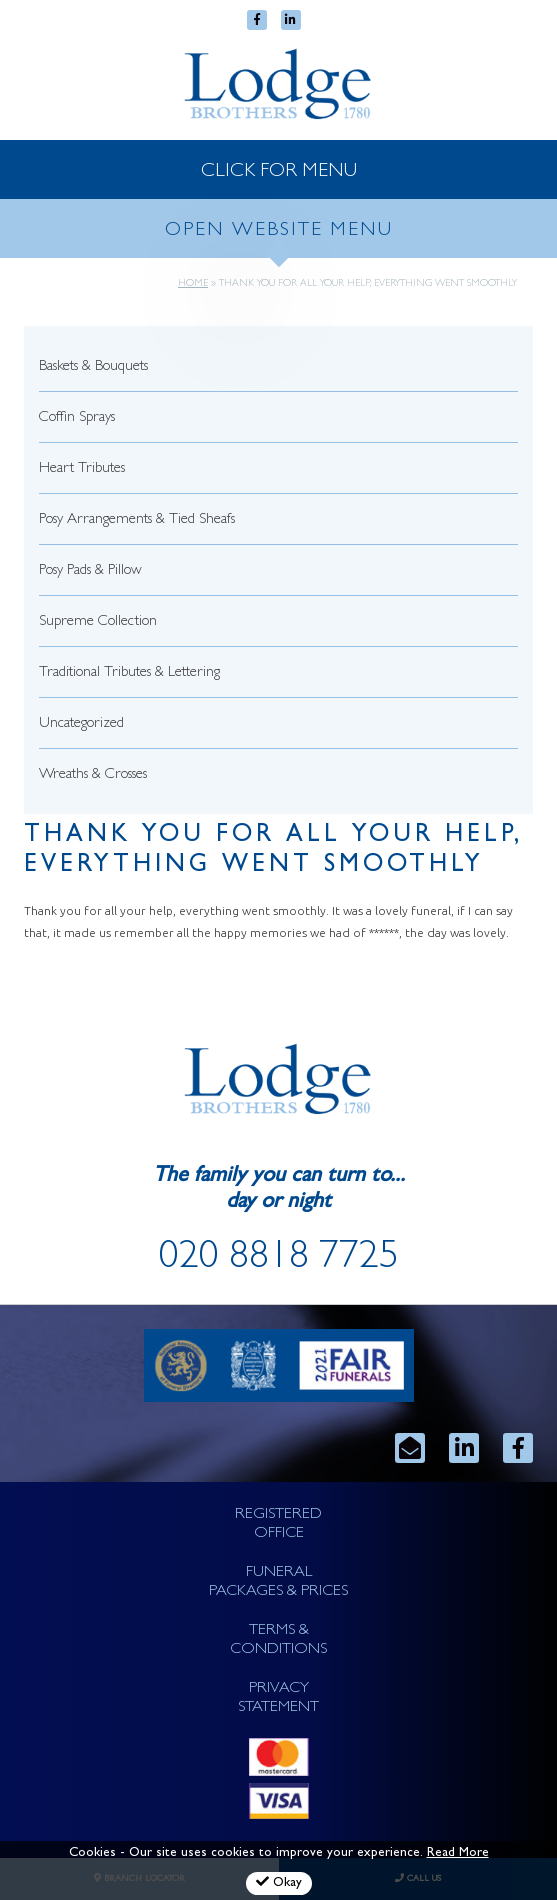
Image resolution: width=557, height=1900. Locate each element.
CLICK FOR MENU (279, 172)
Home (193, 284)
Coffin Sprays (77, 418)
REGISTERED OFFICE (278, 1524)
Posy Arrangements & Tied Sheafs (137, 520)
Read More (458, 1853)
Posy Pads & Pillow (90, 571)
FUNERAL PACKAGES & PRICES (278, 1582)
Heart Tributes (82, 469)
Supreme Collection (98, 622)
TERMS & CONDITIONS (278, 1640)
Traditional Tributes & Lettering (129, 673)
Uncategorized (81, 724)
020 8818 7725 (279, 1260)
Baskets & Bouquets (93, 367)
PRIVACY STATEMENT (278, 1698)
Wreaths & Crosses (93, 775)
